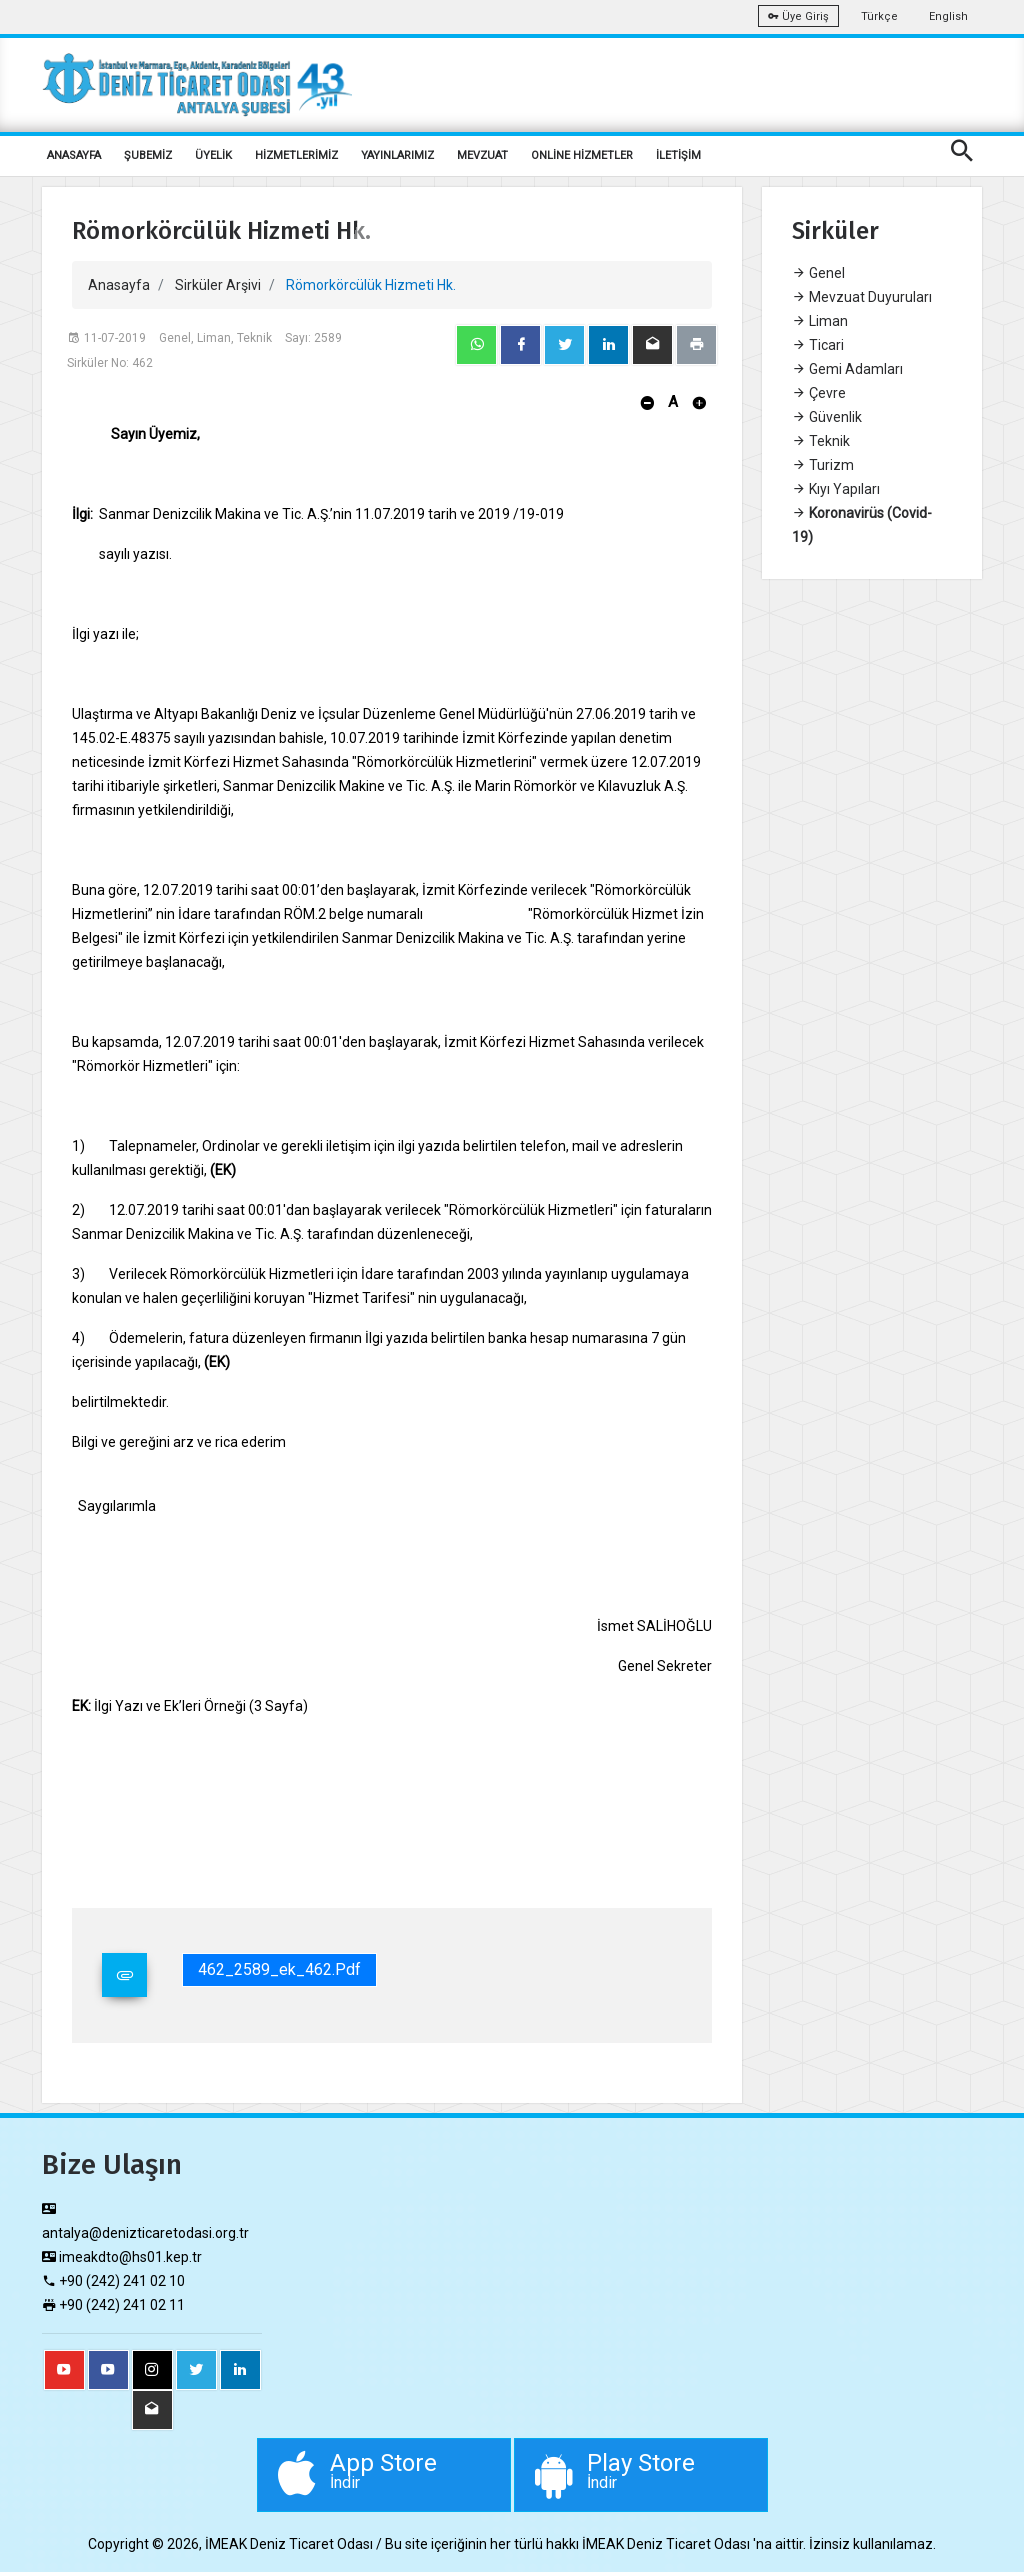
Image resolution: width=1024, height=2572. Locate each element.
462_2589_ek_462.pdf (279, 1969)
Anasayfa (119, 285)
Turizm (823, 465)
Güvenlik (827, 417)
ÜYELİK (213, 155)
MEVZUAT (482, 155)
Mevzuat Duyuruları (862, 297)
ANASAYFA (74, 155)
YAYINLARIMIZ (397, 155)
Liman (820, 321)
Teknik (821, 441)
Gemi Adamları (847, 369)
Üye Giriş (798, 16)
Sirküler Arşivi (218, 285)
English (948, 16)
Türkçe (879, 16)
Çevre (819, 393)
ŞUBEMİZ (148, 155)
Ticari (818, 345)
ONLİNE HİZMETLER (582, 155)
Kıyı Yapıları (836, 489)
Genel (818, 273)
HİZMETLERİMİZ (296, 155)
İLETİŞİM (678, 155)
